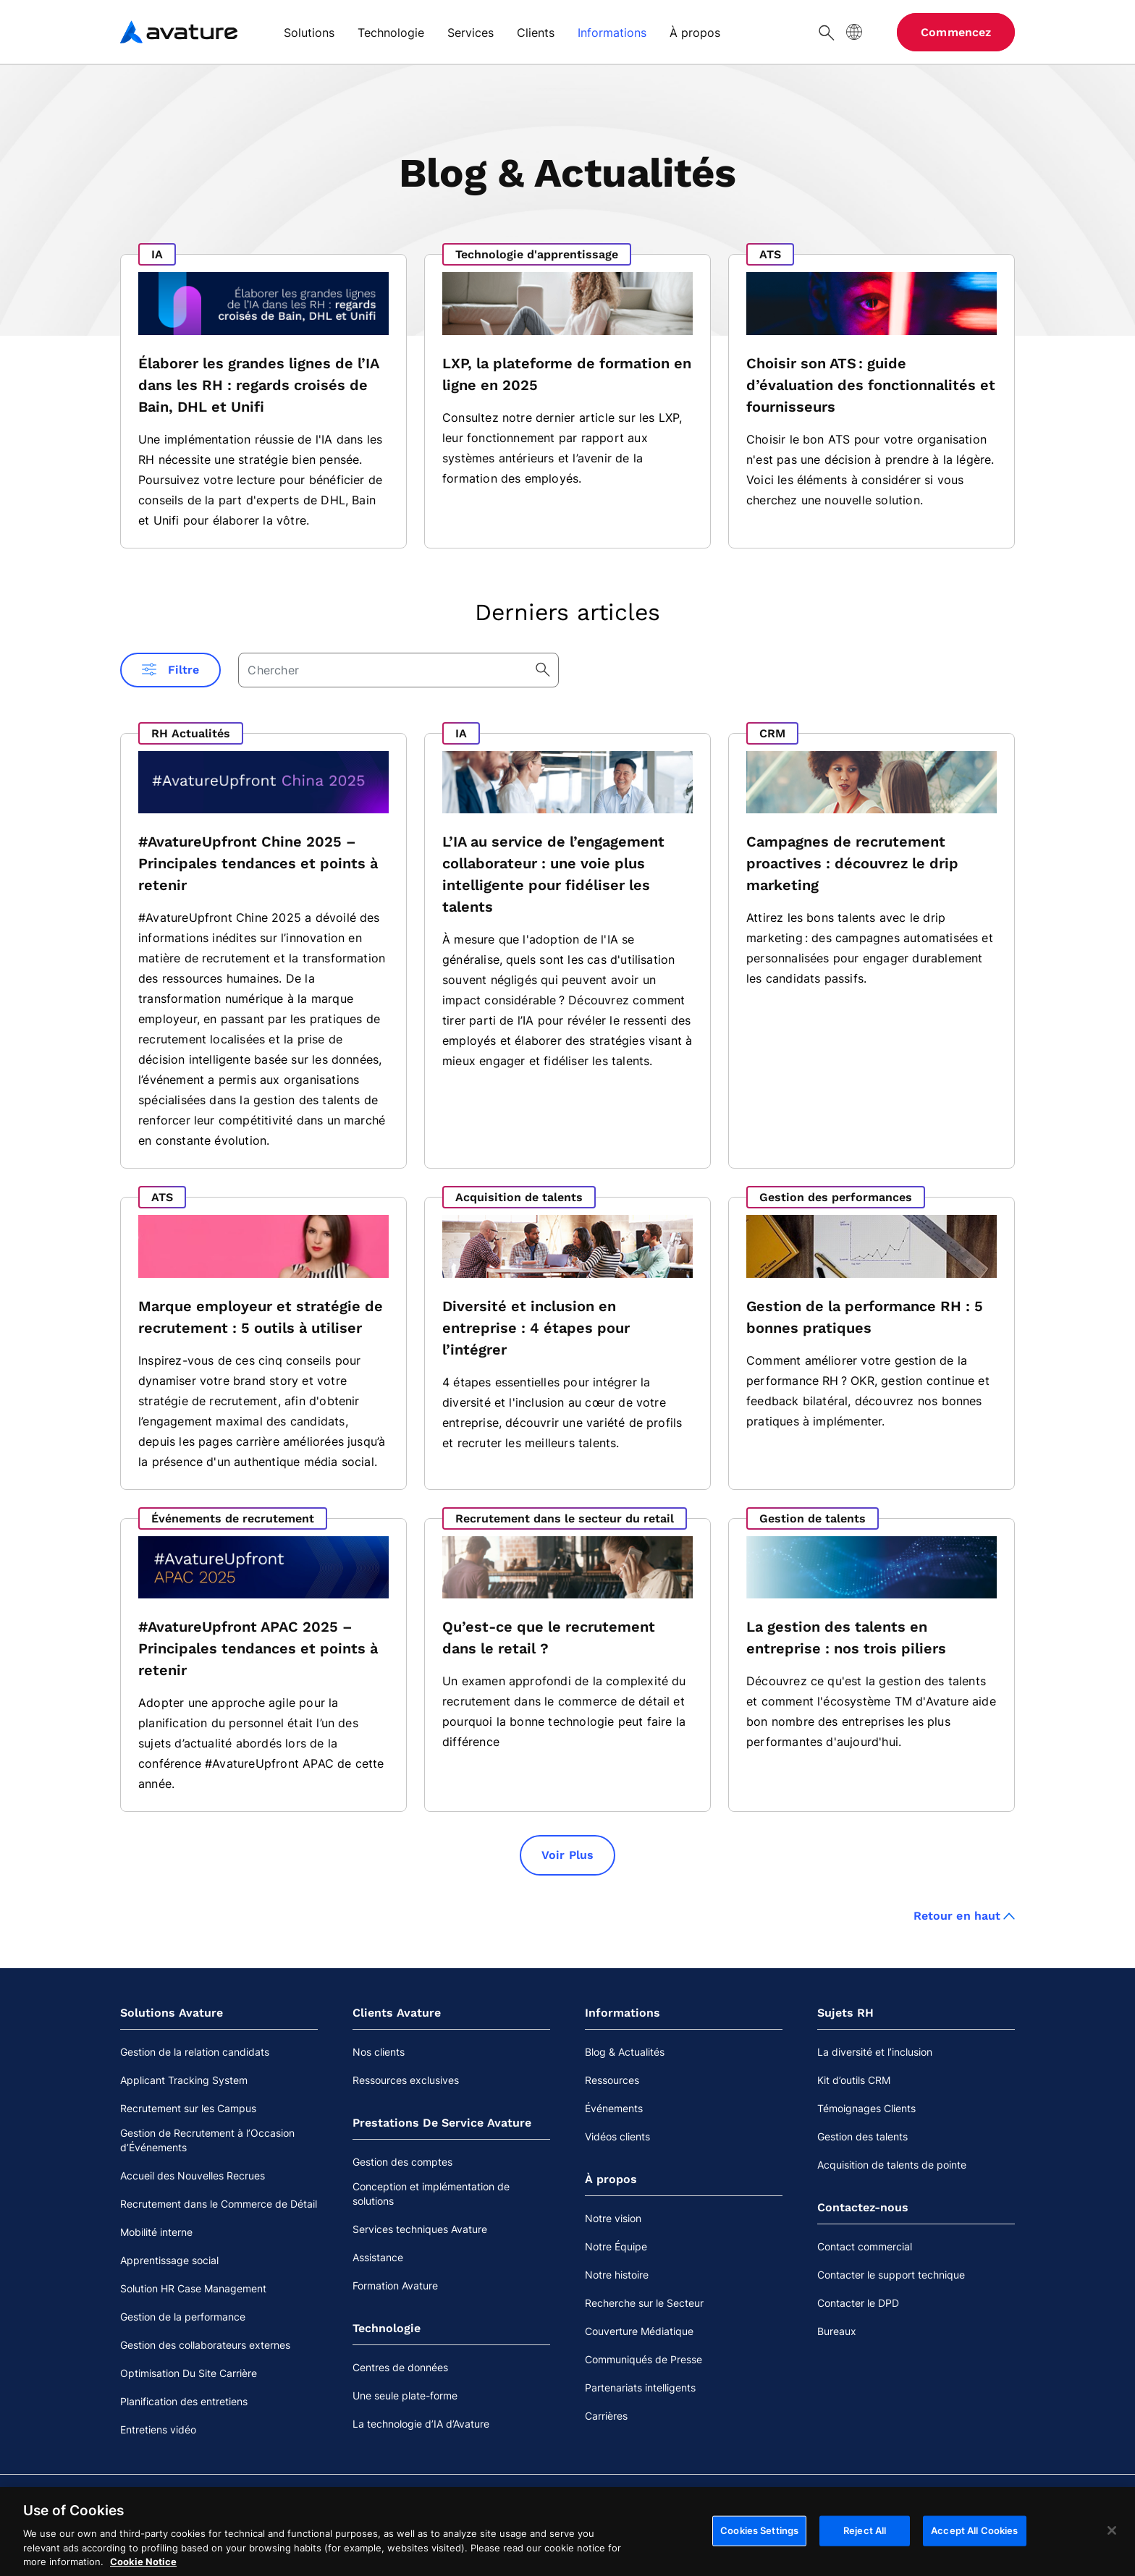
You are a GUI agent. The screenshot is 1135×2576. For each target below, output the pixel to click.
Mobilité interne (156, 2232)
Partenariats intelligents (640, 2387)
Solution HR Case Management (193, 2288)
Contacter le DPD (858, 2303)
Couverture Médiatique (639, 2331)
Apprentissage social (169, 2260)
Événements (614, 2108)
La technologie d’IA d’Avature (421, 2424)
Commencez (956, 32)
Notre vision (613, 2218)
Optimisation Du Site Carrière (188, 2373)
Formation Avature (395, 2285)
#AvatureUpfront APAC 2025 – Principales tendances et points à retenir (258, 1648)
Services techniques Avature (420, 2229)
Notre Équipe (616, 2246)
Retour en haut (964, 1916)
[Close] (1112, 2538)
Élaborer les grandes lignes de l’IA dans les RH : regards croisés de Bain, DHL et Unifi (258, 385)
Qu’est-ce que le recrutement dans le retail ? (548, 1637)
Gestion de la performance (182, 2316)
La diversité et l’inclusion (874, 2052)
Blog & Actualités (624, 2052)
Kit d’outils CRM (853, 2080)
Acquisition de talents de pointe (891, 2164)
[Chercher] (827, 32)
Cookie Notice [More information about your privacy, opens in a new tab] (143, 2569)
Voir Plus (567, 1855)
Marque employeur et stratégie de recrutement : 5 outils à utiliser (260, 1316)
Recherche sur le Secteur (644, 2303)
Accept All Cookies (974, 2538)
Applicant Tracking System (184, 2080)
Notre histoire (617, 2274)
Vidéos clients (617, 2136)
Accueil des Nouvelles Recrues (192, 2175)
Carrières (606, 2416)
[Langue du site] (854, 32)
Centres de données (400, 2367)
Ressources (612, 2080)
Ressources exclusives (406, 2080)
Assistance (378, 2257)
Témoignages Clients (866, 2108)
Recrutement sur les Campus (188, 2108)
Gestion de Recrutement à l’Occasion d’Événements (207, 2140)
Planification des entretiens (184, 2401)
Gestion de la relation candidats (194, 2052)
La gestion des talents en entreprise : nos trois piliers (846, 1637)
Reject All (864, 2538)
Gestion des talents (862, 2136)
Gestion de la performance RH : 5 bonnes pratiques (864, 1316)
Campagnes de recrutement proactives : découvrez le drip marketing (852, 863)
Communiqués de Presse (643, 2359)
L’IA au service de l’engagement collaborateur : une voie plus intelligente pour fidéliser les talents (553, 874)
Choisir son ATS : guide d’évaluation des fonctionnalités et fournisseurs (870, 385)
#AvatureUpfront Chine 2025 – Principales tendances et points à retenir (258, 863)
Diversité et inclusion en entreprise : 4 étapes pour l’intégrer (536, 1327)
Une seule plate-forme (405, 2395)
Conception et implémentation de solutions (431, 2193)
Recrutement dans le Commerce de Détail (218, 2204)
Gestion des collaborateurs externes (205, 2345)
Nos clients (379, 2052)
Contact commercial (864, 2246)
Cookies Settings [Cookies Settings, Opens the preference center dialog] (759, 2538)
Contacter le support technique (891, 2274)
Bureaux (836, 2331)
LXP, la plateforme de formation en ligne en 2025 (566, 374)
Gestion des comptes (402, 2162)
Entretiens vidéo (158, 2429)
